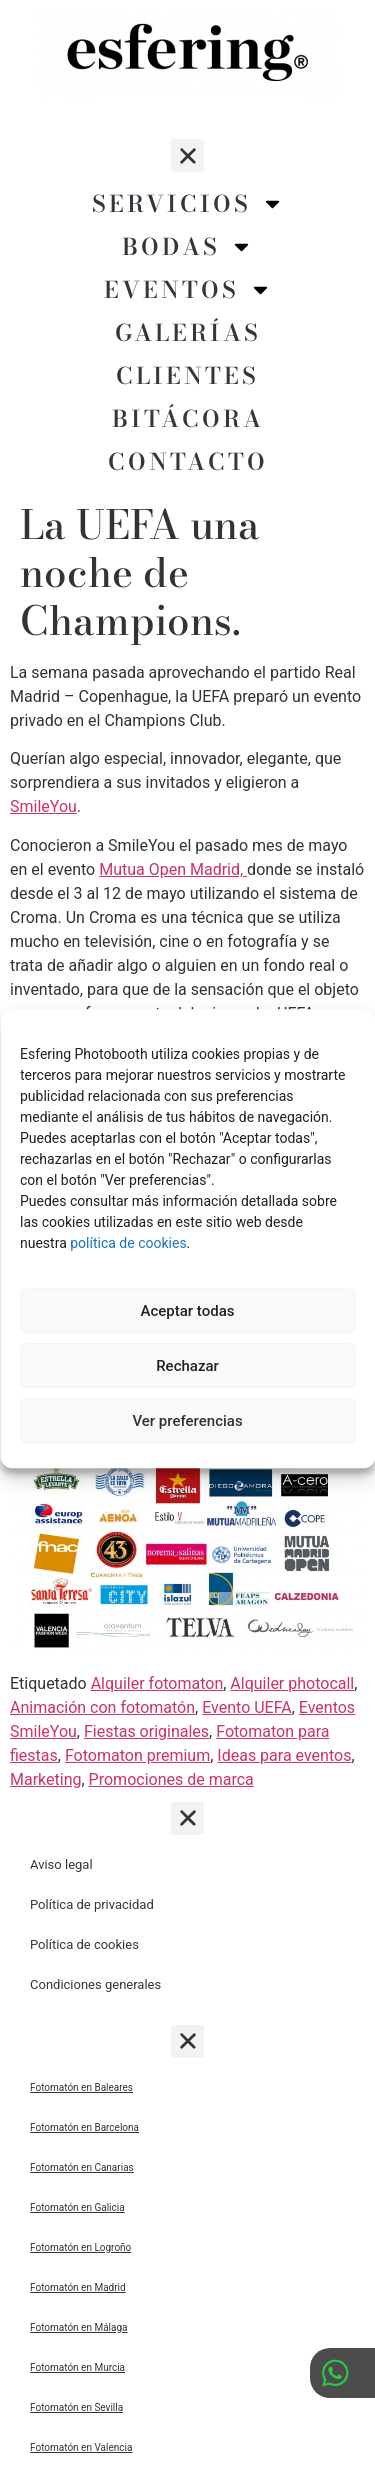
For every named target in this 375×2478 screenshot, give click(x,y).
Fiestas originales (146, 1731)
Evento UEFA (246, 1707)
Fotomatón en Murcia (77, 2367)
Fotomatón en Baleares (81, 2087)
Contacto (188, 461)
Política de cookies (84, 1944)
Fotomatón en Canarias (82, 2167)
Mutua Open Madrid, (173, 869)
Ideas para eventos (284, 1755)
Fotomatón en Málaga (79, 2327)
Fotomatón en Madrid (78, 2287)
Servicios (188, 203)
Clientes (187, 375)
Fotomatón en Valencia (81, 2447)
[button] (187, 155)
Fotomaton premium (137, 1755)
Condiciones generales (95, 1984)
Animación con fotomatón (102, 1707)
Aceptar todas (188, 1311)
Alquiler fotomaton (157, 1683)
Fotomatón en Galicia (77, 2207)
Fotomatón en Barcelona (84, 2127)
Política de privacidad (92, 1904)
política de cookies (128, 1243)
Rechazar (187, 1366)
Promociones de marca (171, 1779)
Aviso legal (61, 1864)
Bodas (187, 246)
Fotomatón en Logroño (80, 2247)
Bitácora (188, 418)
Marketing (45, 1779)
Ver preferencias (187, 1421)
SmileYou (43, 806)
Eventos (188, 289)
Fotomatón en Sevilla (76, 2407)
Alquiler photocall (292, 1683)
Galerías (188, 332)
